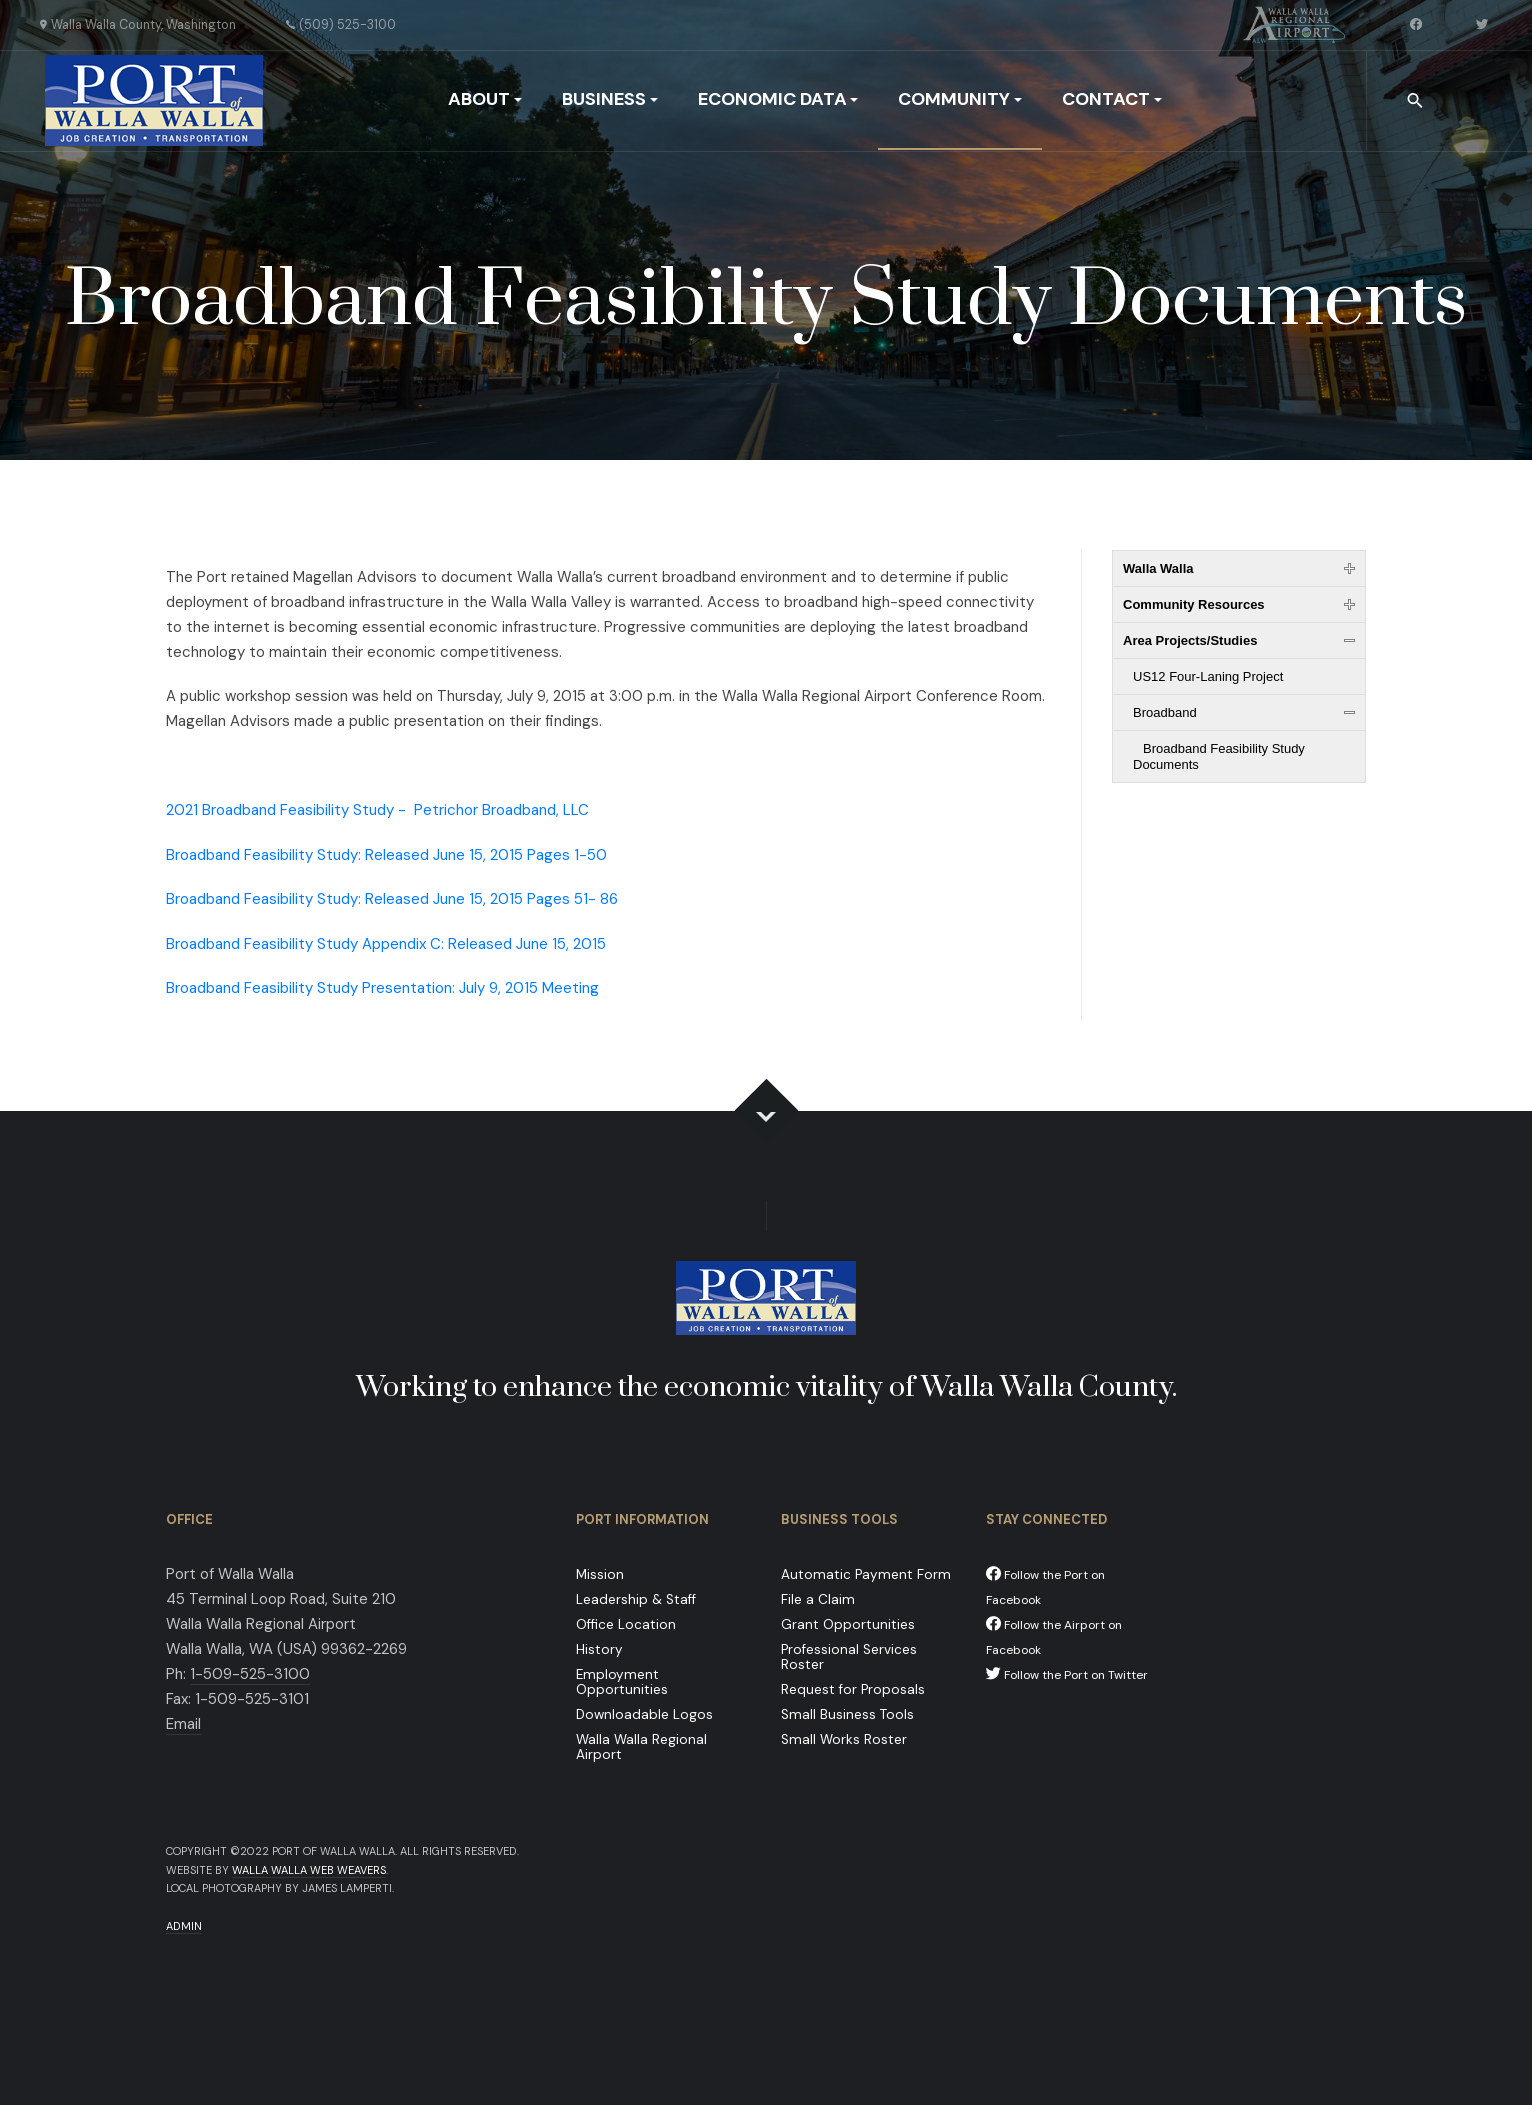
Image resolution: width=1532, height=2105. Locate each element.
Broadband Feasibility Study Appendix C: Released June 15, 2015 (386, 944)
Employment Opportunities (622, 1682)
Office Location (626, 1624)
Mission (600, 1574)
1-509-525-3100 (250, 1674)
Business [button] (610, 99)
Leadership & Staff (636, 1599)
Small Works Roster (844, 1739)
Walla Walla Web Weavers (309, 1870)
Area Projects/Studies (1190, 640)
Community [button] (960, 99)
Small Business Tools (847, 1714)
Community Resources (1194, 604)
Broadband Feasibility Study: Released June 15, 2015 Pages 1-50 (386, 855)
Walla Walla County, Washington (143, 25)
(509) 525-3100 (347, 25)
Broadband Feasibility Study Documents (1219, 756)
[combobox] (1416, 101)
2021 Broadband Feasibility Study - (377, 810)
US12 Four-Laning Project (1208, 676)
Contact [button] (1112, 99)
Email (183, 1724)
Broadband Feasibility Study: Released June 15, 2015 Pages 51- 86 (392, 899)
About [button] (485, 99)
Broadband (1165, 712)
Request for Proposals (853, 1689)
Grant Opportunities (848, 1624)
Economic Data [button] (778, 99)
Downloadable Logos (644, 1714)
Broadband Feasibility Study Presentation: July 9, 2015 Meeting (382, 988)
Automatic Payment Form (866, 1574)
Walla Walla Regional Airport (641, 1747)
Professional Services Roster (849, 1657)
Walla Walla (1158, 568)
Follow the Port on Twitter (1067, 1675)
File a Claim (818, 1599)
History (599, 1649)
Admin (184, 1926)
